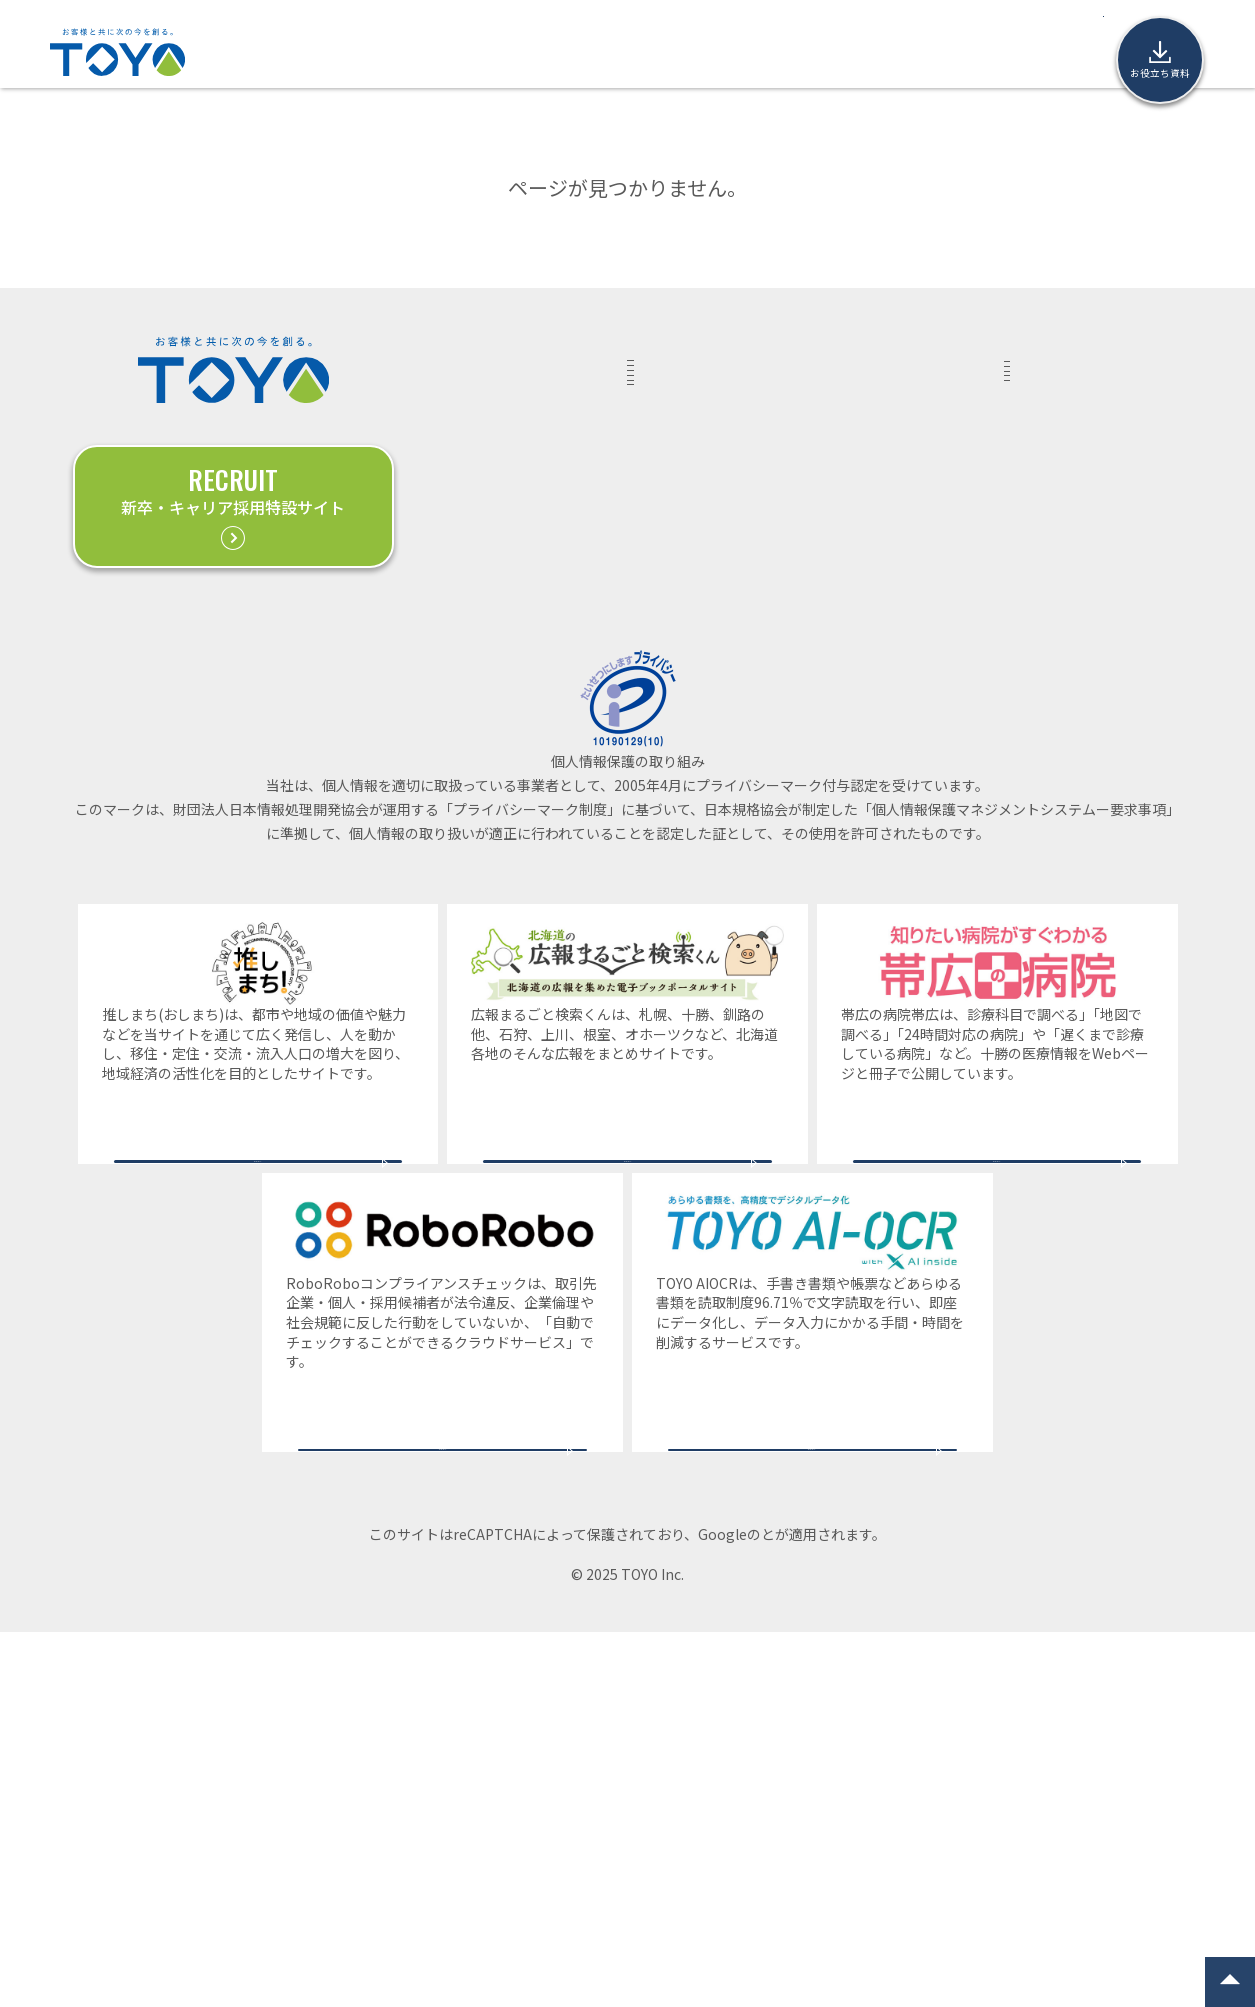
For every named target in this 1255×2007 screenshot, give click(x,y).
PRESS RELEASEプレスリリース (869, 436)
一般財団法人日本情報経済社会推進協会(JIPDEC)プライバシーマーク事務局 (628, 1142)
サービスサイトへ (258, 1454)
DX (649, 448)
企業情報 (793, 52)
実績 (368, 52)
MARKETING (681, 416)
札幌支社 (1045, 724)
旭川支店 (1045, 790)
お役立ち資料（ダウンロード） (1060, 524)
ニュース (705, 52)
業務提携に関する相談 (1074, 466)
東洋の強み (537, 52)
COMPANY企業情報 (1036, 640)
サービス (442, 52)
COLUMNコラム (844, 364)
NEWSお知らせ (844, 508)
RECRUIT (671, 608)
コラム (625, 52)
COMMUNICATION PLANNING (698, 528)
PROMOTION (682, 575)
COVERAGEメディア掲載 (857, 580)
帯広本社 (1045, 692)
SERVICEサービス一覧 (669, 364)
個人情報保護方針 (1060, 582)
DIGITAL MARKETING (709, 481)
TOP (307, 52)
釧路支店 (1045, 757)
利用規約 (845, 1909)
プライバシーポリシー (733, 1909)
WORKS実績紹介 (467, 364)
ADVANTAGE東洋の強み (480, 436)
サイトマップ (1059, 823)
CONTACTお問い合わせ (1046, 364)
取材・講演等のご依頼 (1074, 422)
